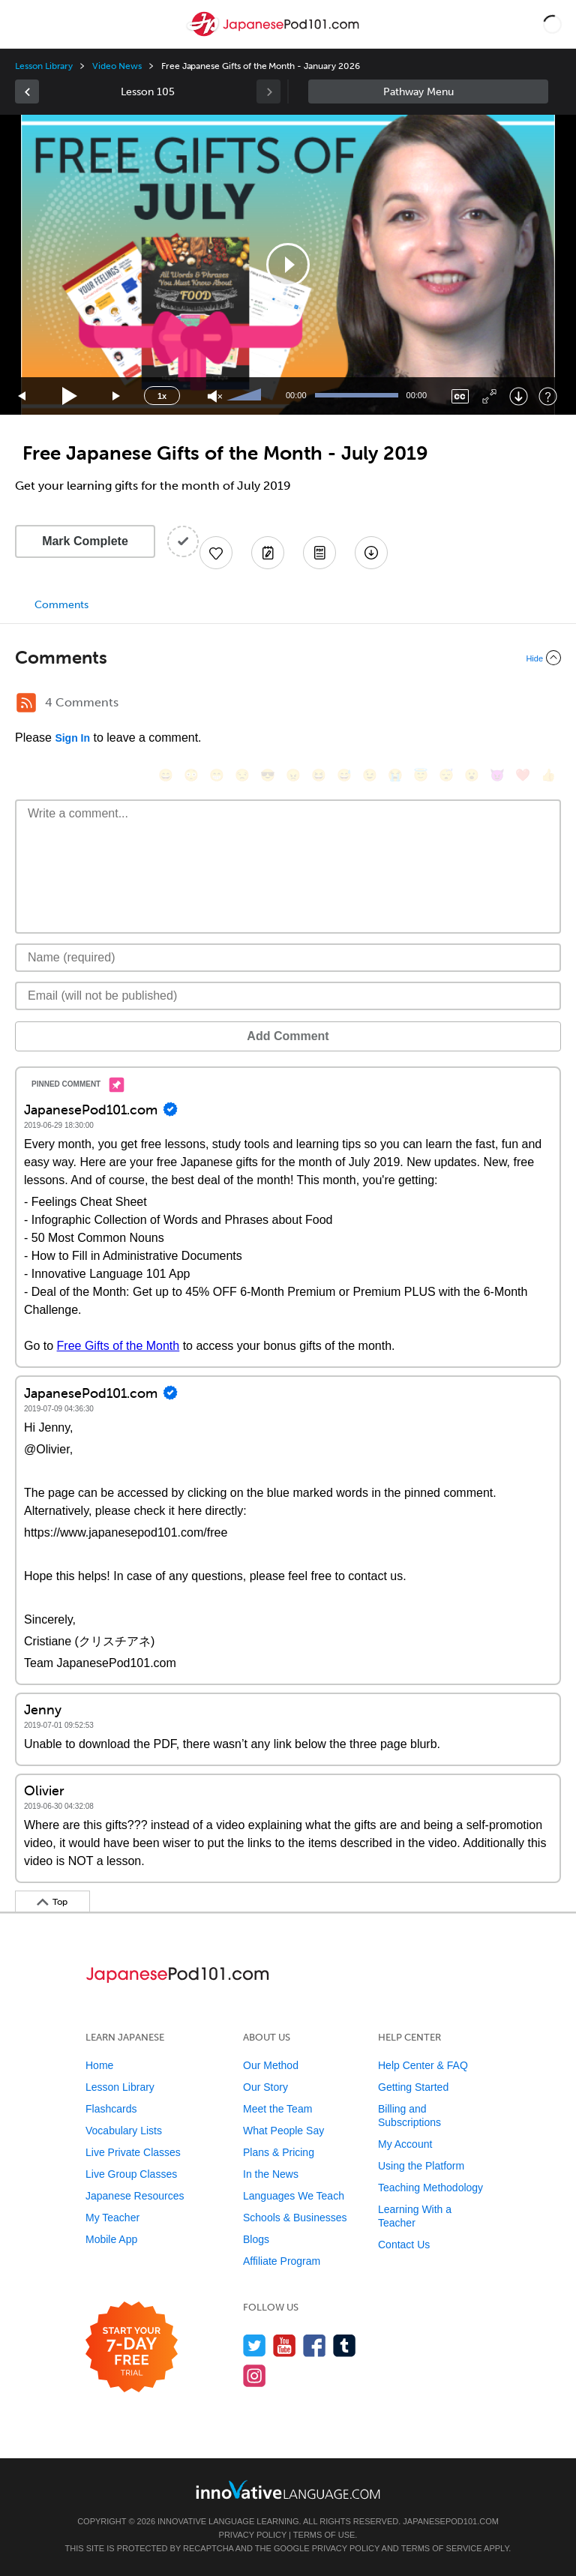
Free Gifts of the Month (118, 1345)
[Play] (70, 396)
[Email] (288, 996)
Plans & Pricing (278, 2152)
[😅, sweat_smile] (344, 775)
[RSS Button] (26, 702)
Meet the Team (277, 2109)
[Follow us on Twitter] (254, 2345)
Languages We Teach (293, 2196)
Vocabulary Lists (124, 2131)
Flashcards (111, 2109)
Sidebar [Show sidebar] (428, 91)
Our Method (270, 2065)
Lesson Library (44, 66)
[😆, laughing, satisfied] (319, 775)
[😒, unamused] (242, 775)
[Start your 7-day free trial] (132, 2348)
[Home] (274, 34)
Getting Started (413, 2087)
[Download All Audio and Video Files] (371, 552)
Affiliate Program (281, 2261)
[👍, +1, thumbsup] (548, 775)
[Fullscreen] (489, 396)
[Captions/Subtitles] (460, 396)
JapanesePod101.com (451, 2521)
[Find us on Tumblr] (344, 2345)
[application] (288, 265)
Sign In (72, 738)
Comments (61, 604)
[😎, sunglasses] (267, 775)
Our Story (265, 2087)
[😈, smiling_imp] (497, 775)
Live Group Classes (131, 2174)
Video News (117, 66)
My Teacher (113, 2218)
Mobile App (111, 2239)
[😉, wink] (369, 775)
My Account (405, 2144)
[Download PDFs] (319, 552)
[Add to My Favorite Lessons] (216, 552)
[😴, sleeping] (446, 775)
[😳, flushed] (191, 775)
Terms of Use (324, 2534)
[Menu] (24, 24)
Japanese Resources (135, 2196)
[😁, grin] (217, 775)
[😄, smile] (165, 775)
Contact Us (404, 2245)
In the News (270, 2174)
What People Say (283, 2131)
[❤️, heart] (523, 775)
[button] (552, 24)
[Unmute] (215, 396)
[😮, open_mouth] (471, 775)
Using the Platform (421, 2166)
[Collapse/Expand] (288, 658)
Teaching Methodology (430, 2188)
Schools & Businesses (295, 2218)
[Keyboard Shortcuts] (547, 396)
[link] (27, 91)
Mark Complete (85, 541)
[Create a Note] (267, 552)
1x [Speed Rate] (162, 395)
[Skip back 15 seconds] (22, 396)
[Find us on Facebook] (314, 2345)
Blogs (256, 2239)
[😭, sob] (395, 775)
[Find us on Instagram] (254, 2375)
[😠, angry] (293, 775)
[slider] (246, 396)
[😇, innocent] (421, 775)
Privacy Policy (252, 2534)
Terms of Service (441, 2548)
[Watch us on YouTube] (284, 2345)
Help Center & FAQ (423, 2065)
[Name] (288, 957)
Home (99, 2065)
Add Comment (287, 1036)
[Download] (518, 396)
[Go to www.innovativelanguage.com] (288, 2489)
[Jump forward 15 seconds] (117, 396)
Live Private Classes (133, 2152)
